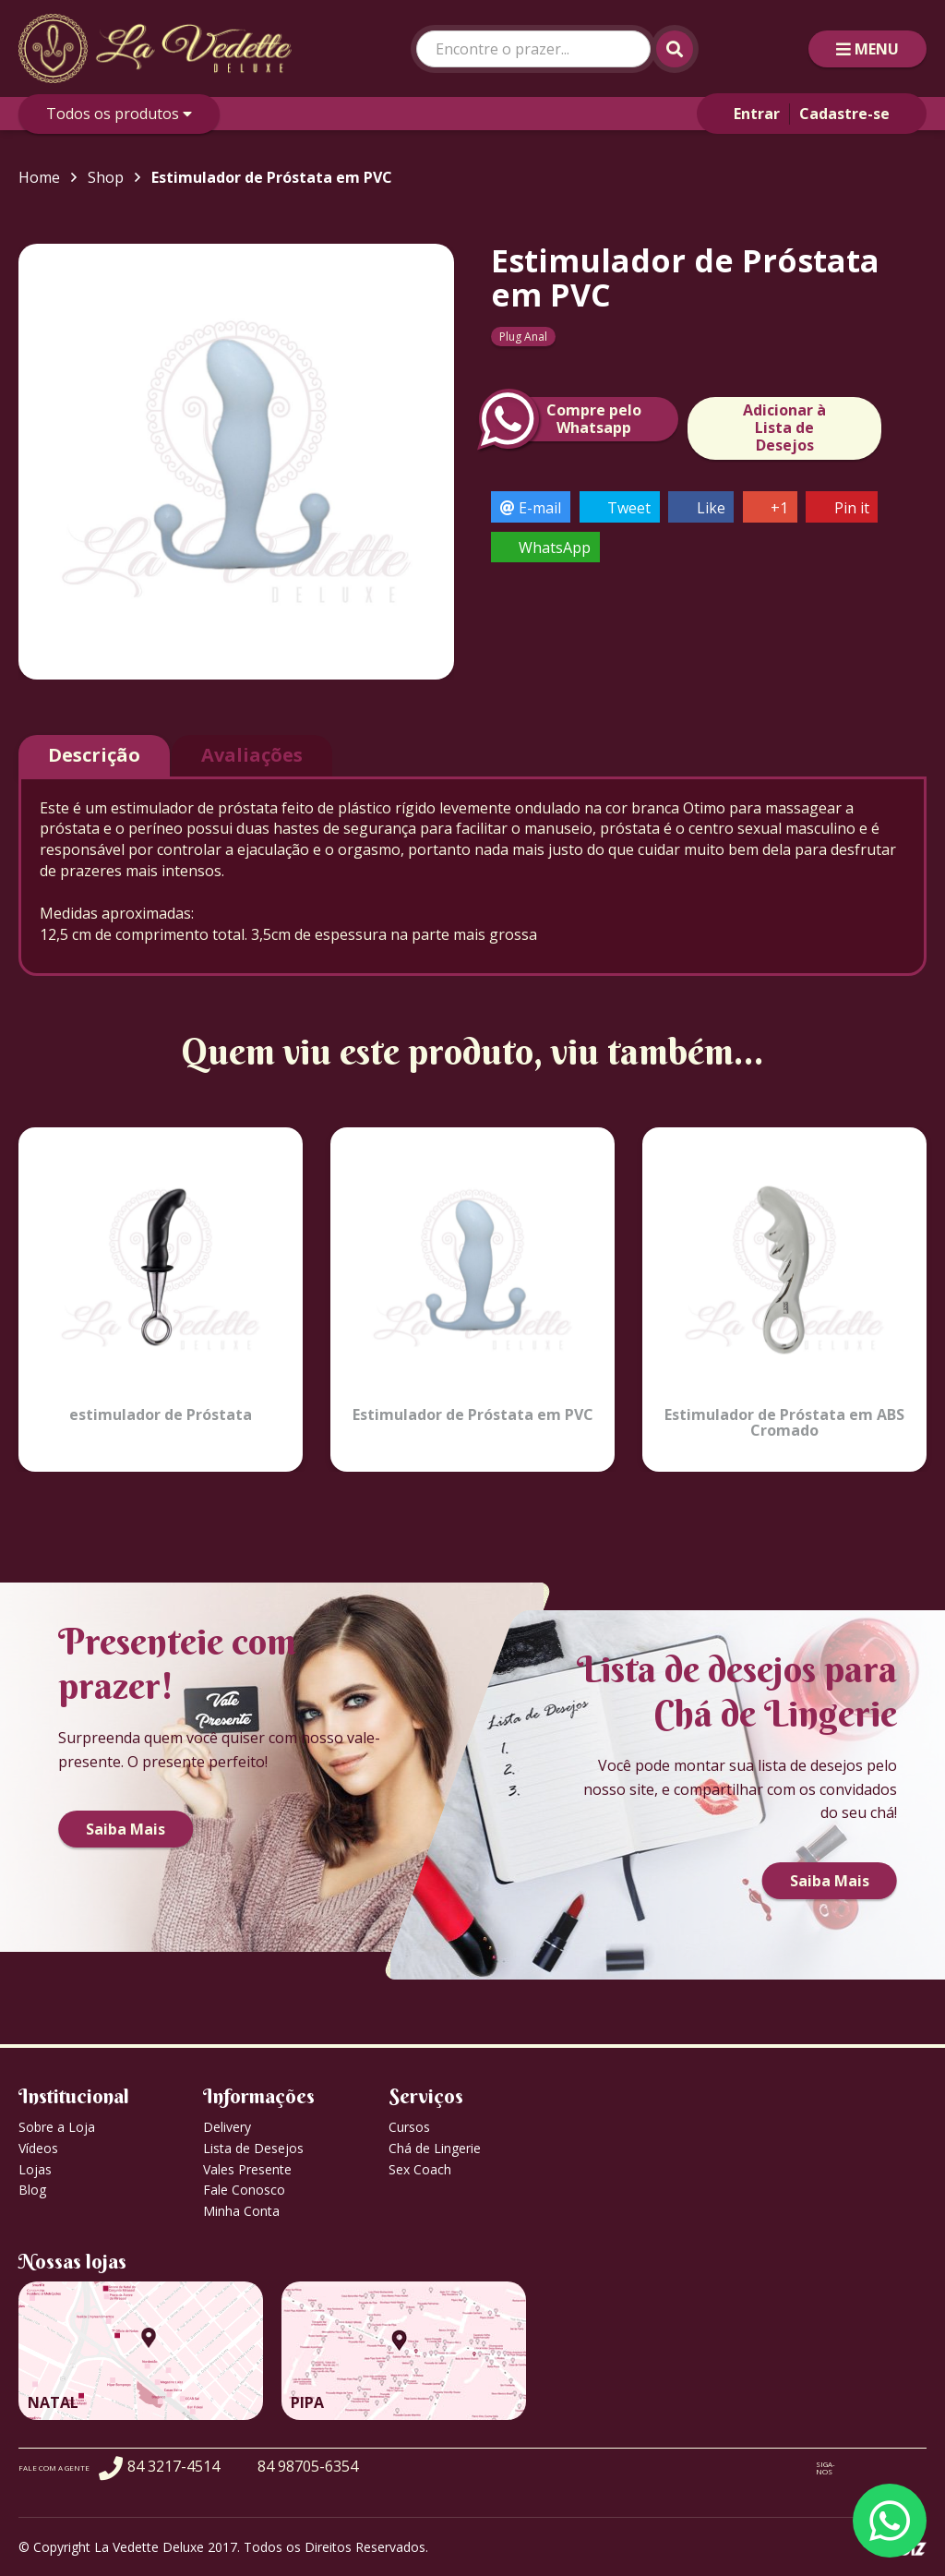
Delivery (227, 2127)
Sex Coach (420, 2169)
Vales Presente (247, 2169)
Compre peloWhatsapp (566, 419)
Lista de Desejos (253, 2148)
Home (39, 177)
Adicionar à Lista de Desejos (784, 427)
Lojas (35, 2169)
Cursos (409, 2127)
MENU (867, 48)
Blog (32, 2189)
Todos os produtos (119, 113)
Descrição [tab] (94, 754)
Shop (106, 177)
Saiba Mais (125, 1829)
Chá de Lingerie (435, 2148)
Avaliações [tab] (252, 754)
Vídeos (38, 2148)
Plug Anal (523, 336)
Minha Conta (241, 2211)
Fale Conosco (244, 2189)
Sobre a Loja (56, 2127)
